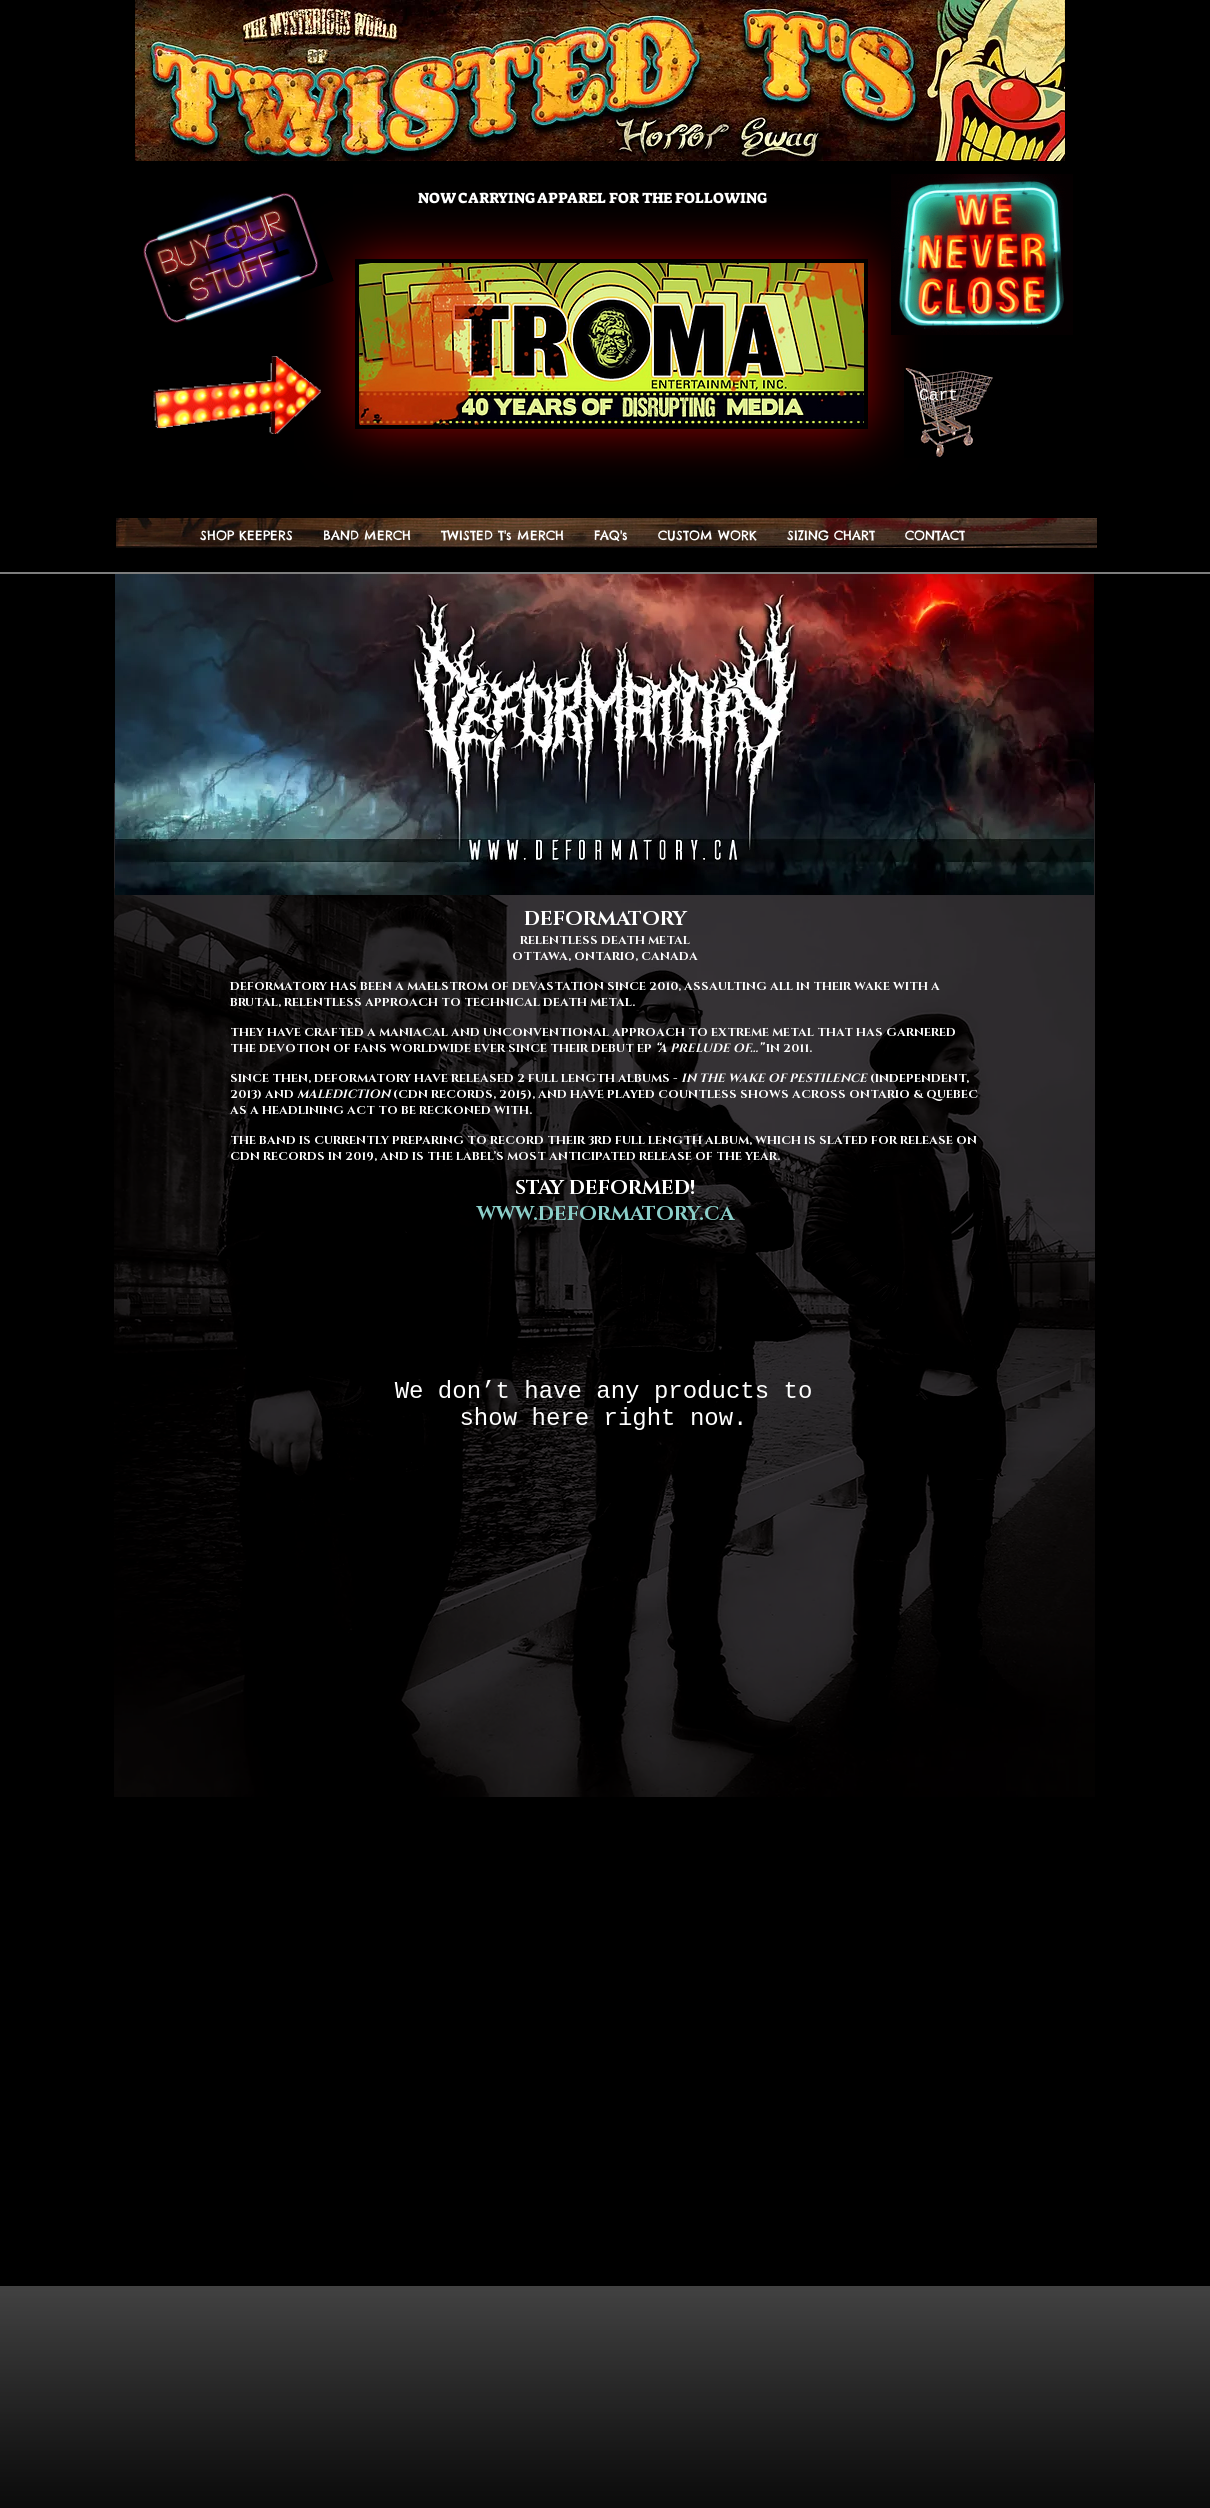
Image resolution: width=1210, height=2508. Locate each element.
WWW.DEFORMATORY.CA (605, 1214)
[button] (502, 535)
